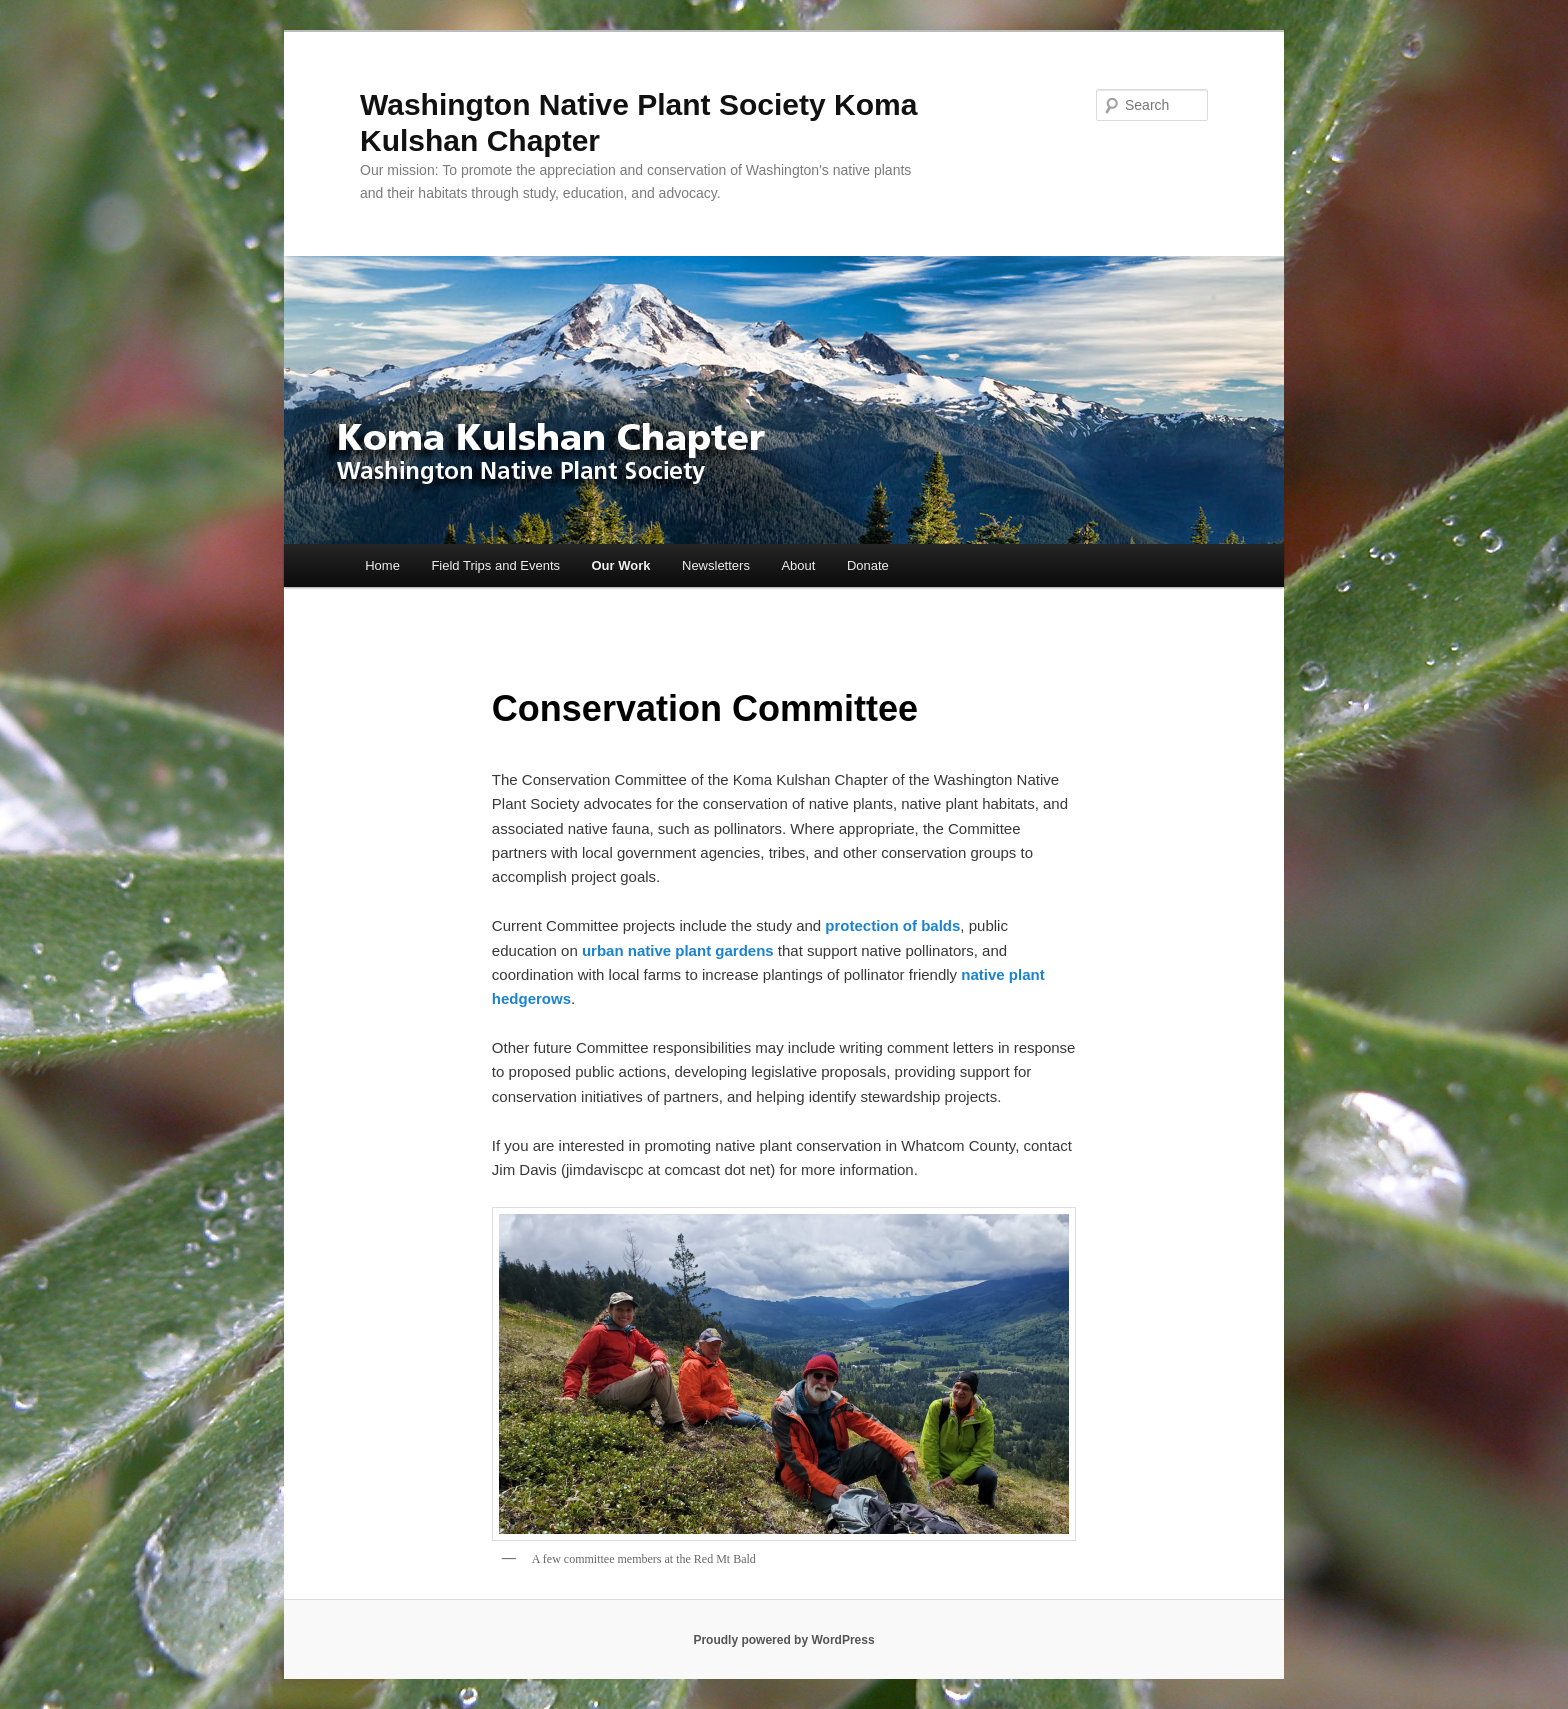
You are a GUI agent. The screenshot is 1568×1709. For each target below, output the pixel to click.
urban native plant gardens (678, 950)
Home (382, 565)
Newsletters (716, 565)
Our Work (621, 565)
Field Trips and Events (495, 565)
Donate (868, 565)
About (798, 565)
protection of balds (892, 925)
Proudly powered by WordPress (783, 1640)
